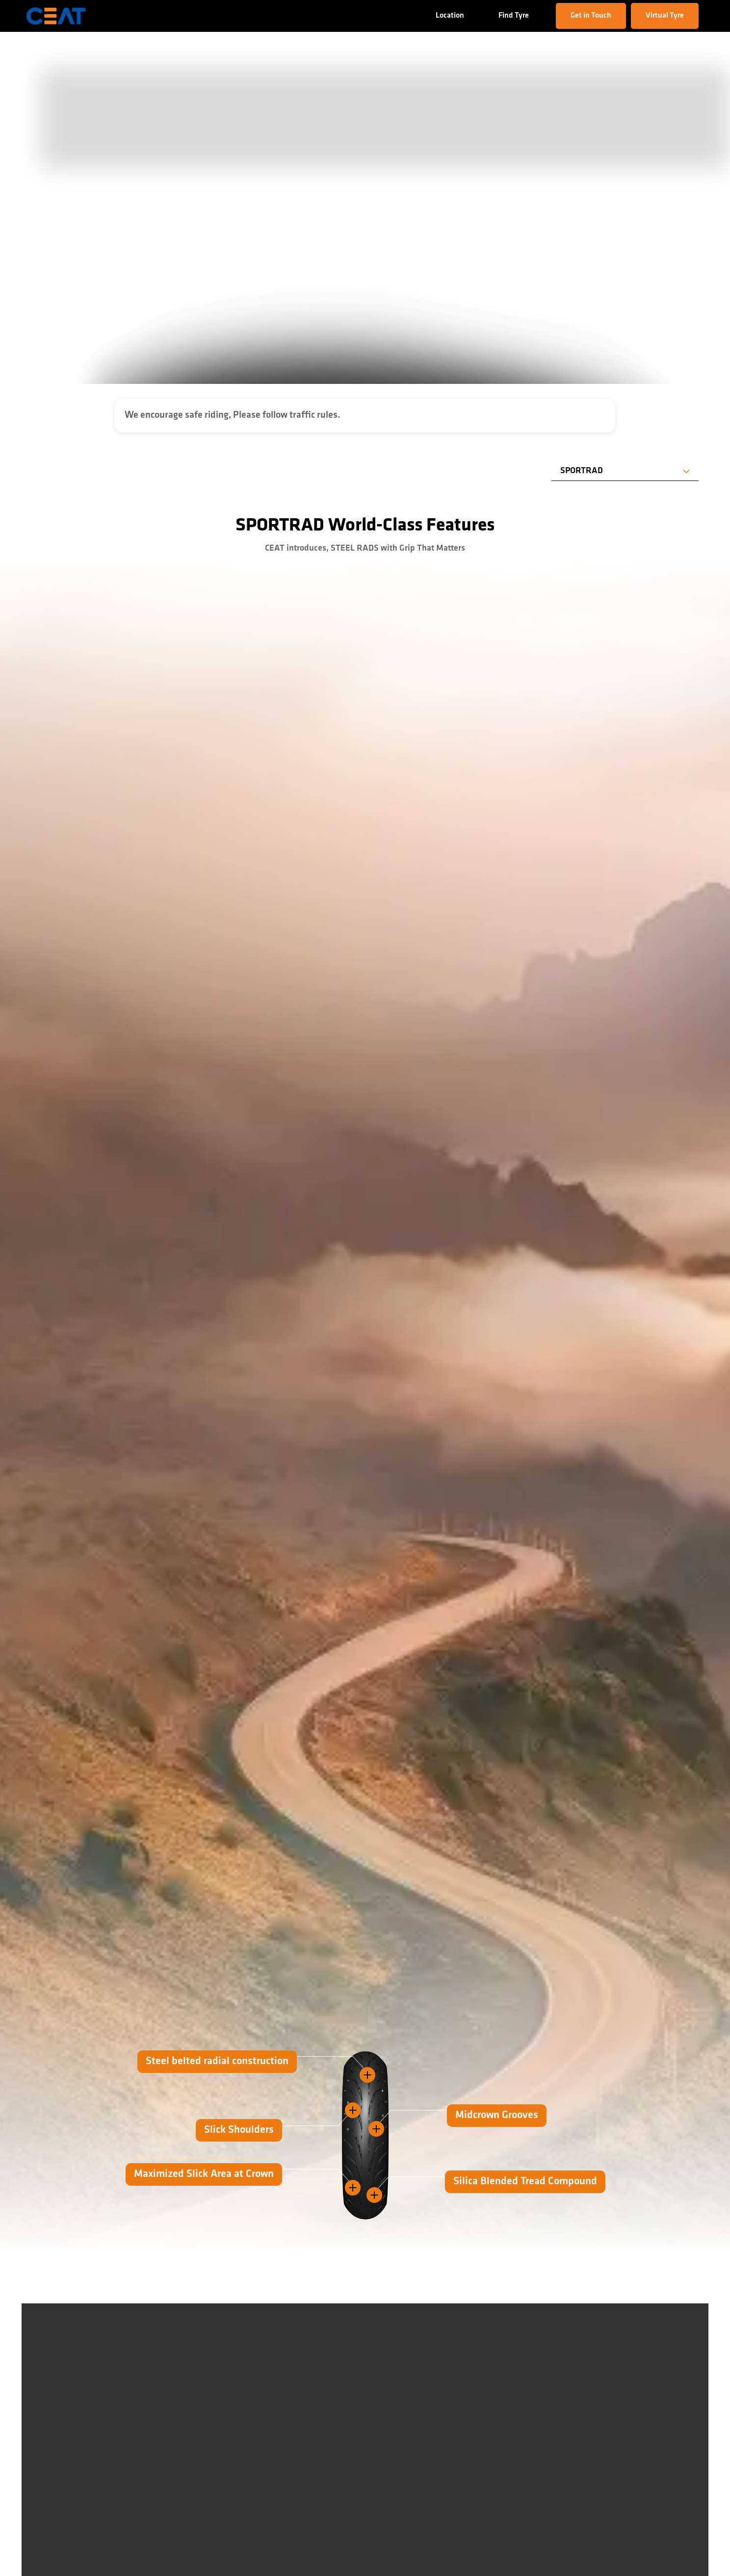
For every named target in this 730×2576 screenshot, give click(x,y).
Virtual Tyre (665, 16)
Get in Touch (591, 16)
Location (450, 16)
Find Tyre (513, 16)
